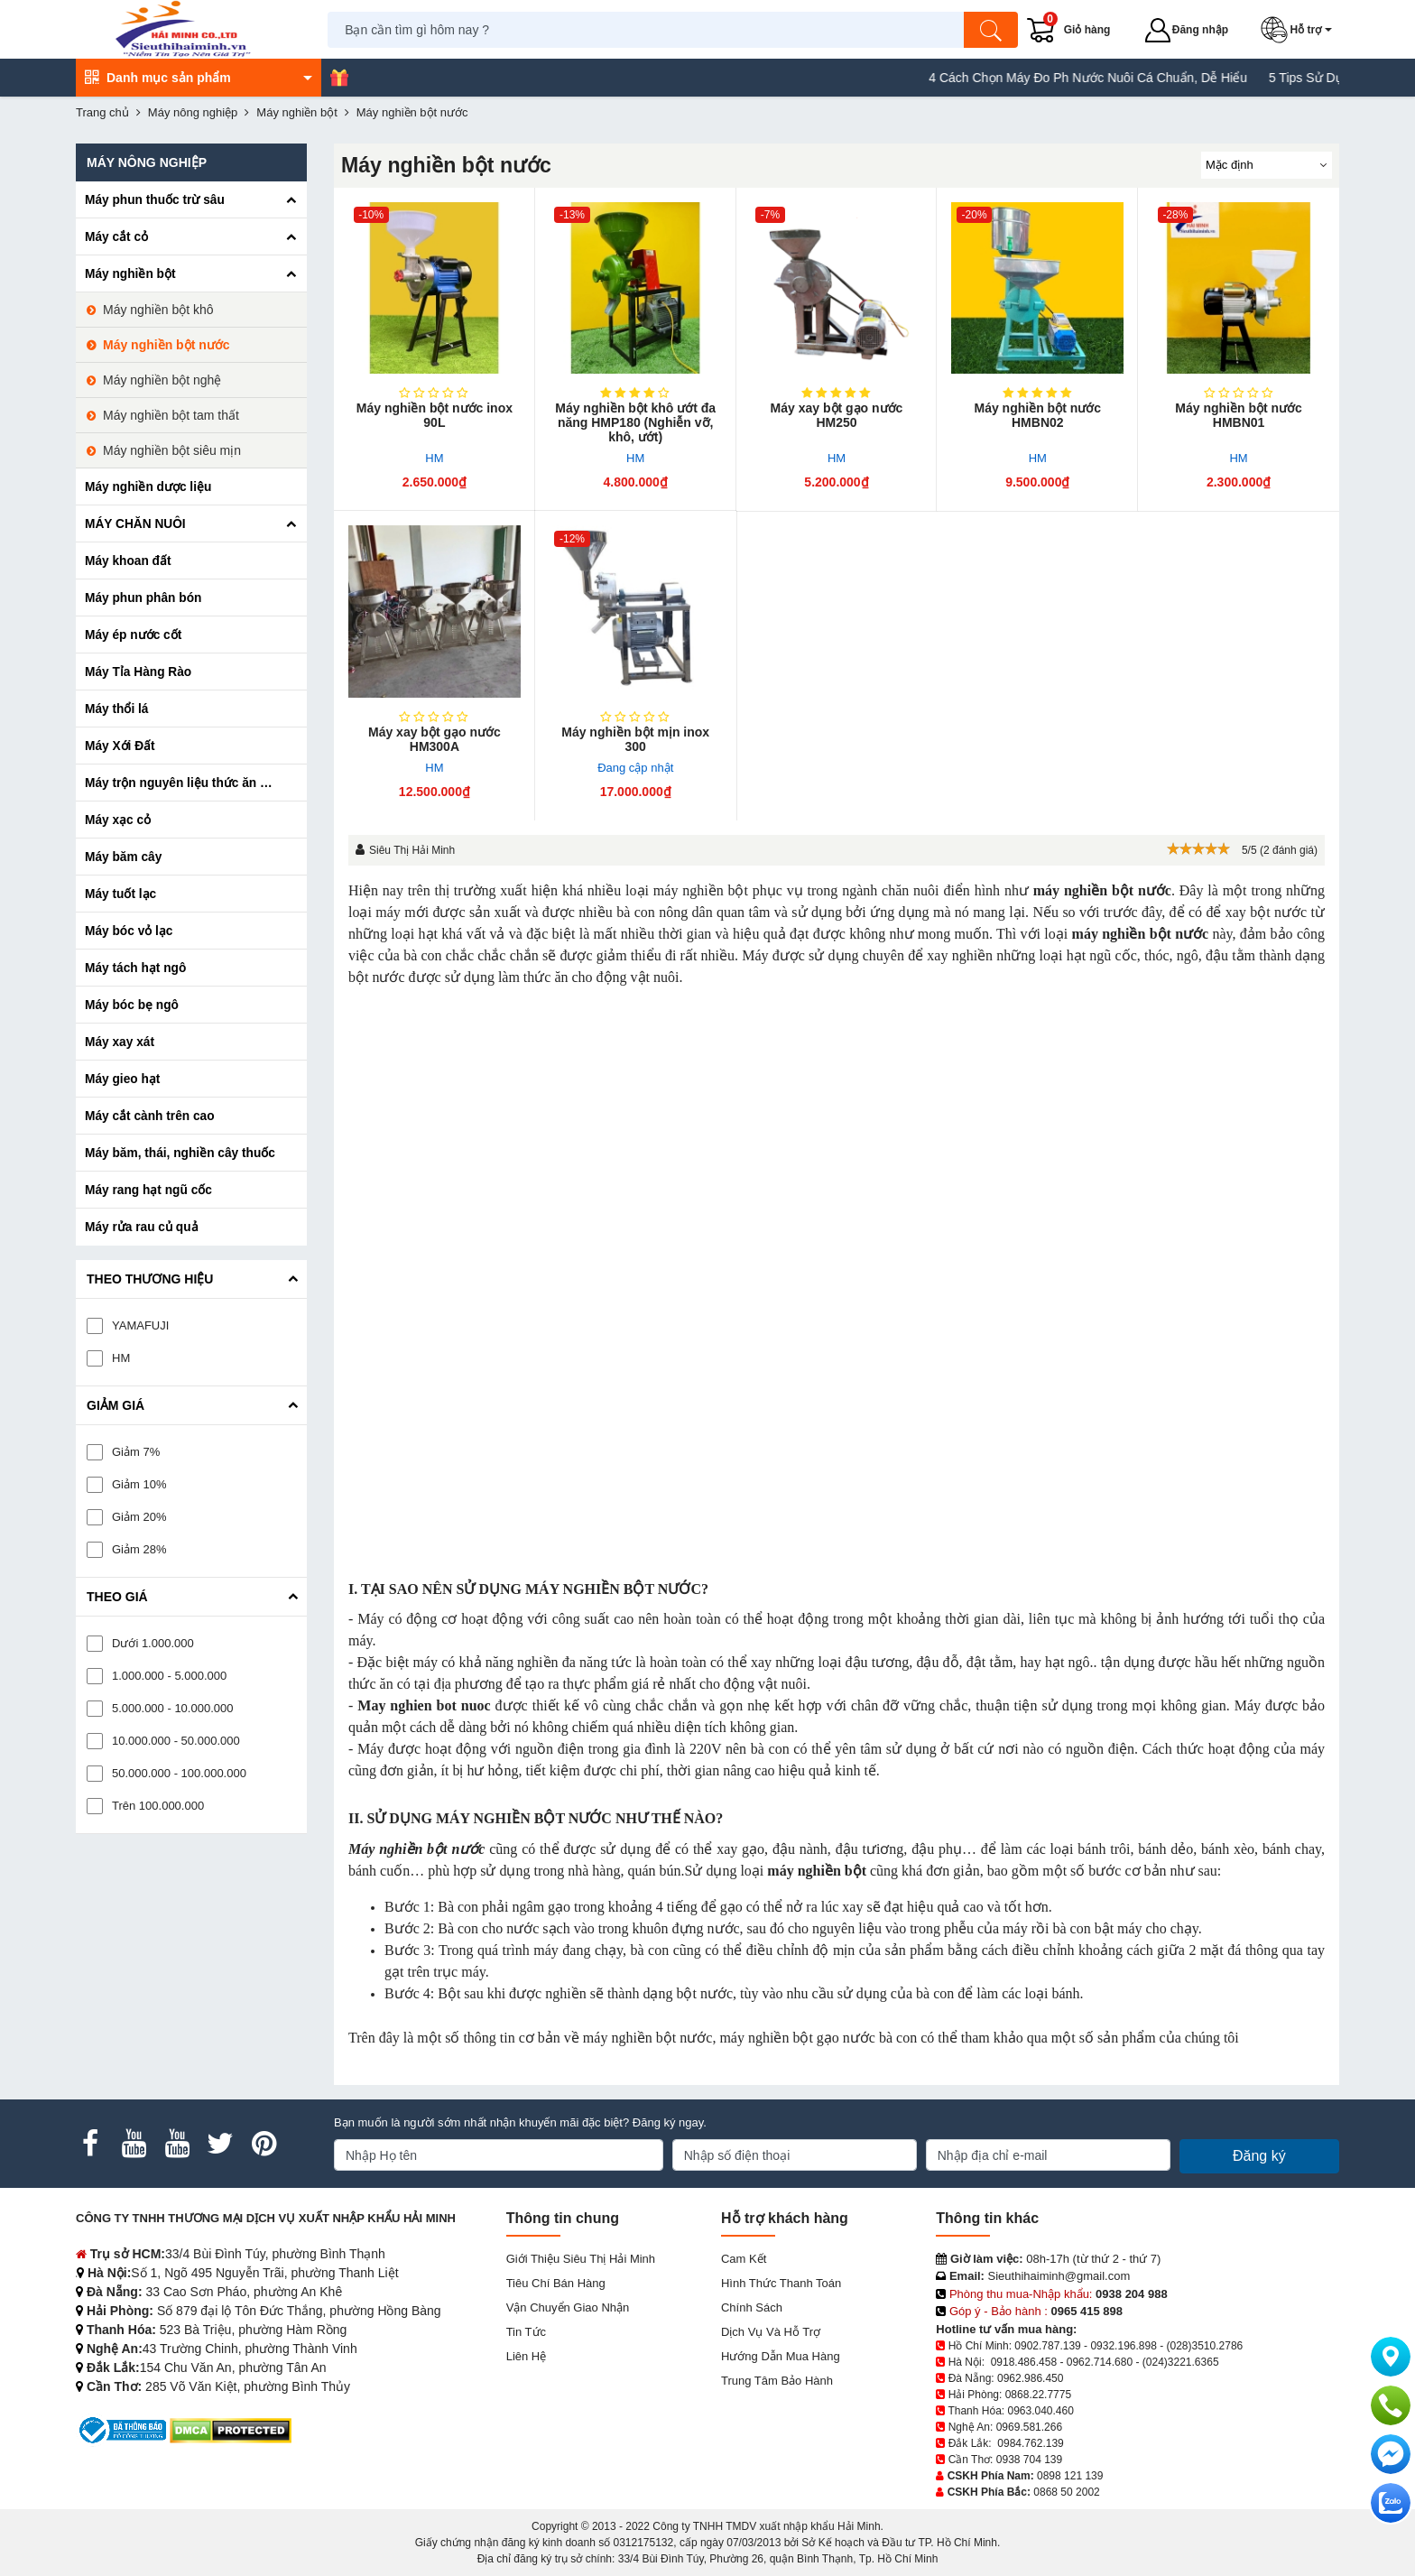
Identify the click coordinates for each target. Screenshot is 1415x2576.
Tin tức (526, 2332)
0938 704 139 (1029, 2459)
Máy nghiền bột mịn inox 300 (635, 739)
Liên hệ (526, 2356)
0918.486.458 (1024, 2362)
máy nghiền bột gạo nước (797, 2037)
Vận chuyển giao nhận (568, 2307)
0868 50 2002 (1066, 2492)
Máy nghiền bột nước (166, 345)
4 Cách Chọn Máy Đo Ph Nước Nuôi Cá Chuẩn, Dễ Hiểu (1114, 77)
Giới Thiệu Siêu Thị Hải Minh (580, 2259)
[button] (1300, 30)
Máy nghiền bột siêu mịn (172, 450)
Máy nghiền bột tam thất (171, 415)
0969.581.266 (1029, 2427)
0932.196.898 (1123, 2346)
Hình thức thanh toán (781, 2283)
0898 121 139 (1070, 2475)
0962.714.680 (1100, 2362)
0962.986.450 (1030, 2378)
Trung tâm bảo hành (777, 2380)
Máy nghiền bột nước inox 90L (434, 415)
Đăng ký (1259, 2156)
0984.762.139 (1030, 2443)
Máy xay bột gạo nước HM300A (434, 739)
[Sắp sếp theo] (1266, 165)
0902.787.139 (1047, 2346)
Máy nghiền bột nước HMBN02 (1038, 415)
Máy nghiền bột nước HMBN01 (1238, 415)
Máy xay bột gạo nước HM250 (837, 415)
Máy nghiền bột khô (158, 309)
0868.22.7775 (1038, 2394)
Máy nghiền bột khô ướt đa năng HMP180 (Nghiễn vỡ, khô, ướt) (635, 422)
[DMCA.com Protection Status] (230, 2429)
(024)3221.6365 (1180, 2362)
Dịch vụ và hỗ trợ (770, 2332)
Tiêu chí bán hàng (556, 2283)
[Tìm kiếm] (992, 30)
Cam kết (743, 2259)
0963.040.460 (1040, 2411)
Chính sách (751, 2307)
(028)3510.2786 (1205, 2346)
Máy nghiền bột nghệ (162, 380)
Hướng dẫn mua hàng (780, 2356)
